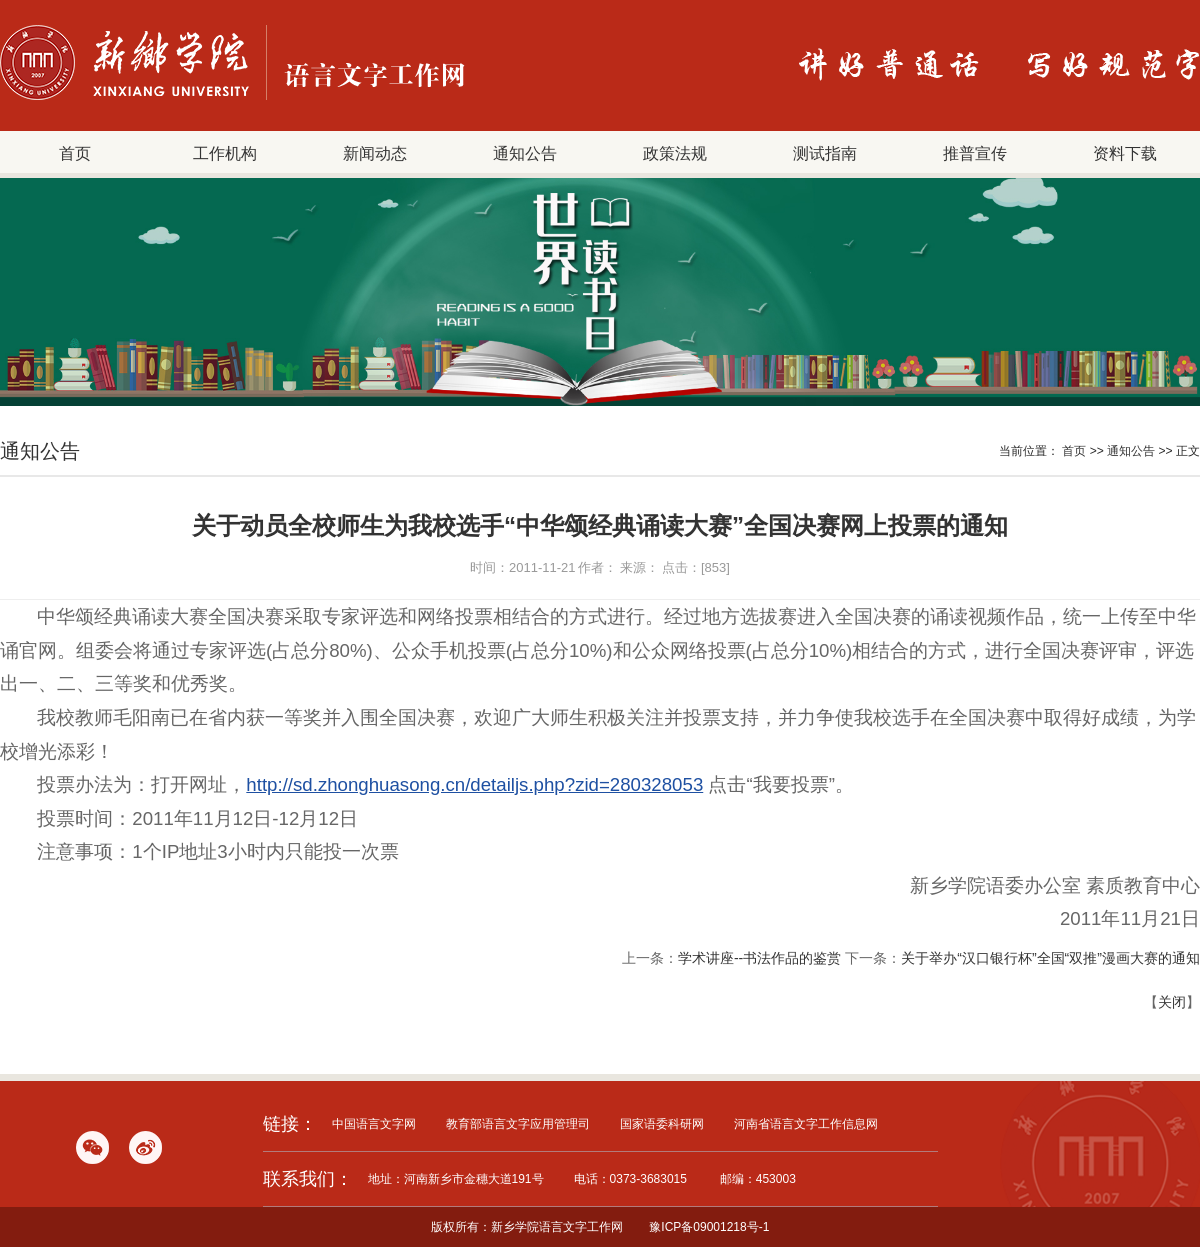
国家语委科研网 (662, 1124)
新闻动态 (375, 153)
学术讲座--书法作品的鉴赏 (759, 958)
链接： (290, 1124)
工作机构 (225, 153)
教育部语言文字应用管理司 (518, 1124)
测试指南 (825, 153)
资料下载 (1125, 153)
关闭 (1172, 1002)
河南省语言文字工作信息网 (806, 1124)
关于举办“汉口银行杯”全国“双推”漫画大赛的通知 (1050, 958)
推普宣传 (975, 153)
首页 (75, 153)
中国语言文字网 (374, 1124)
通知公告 (525, 153)
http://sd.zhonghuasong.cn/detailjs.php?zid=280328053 (474, 784)
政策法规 (675, 153)
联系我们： (308, 1179)
